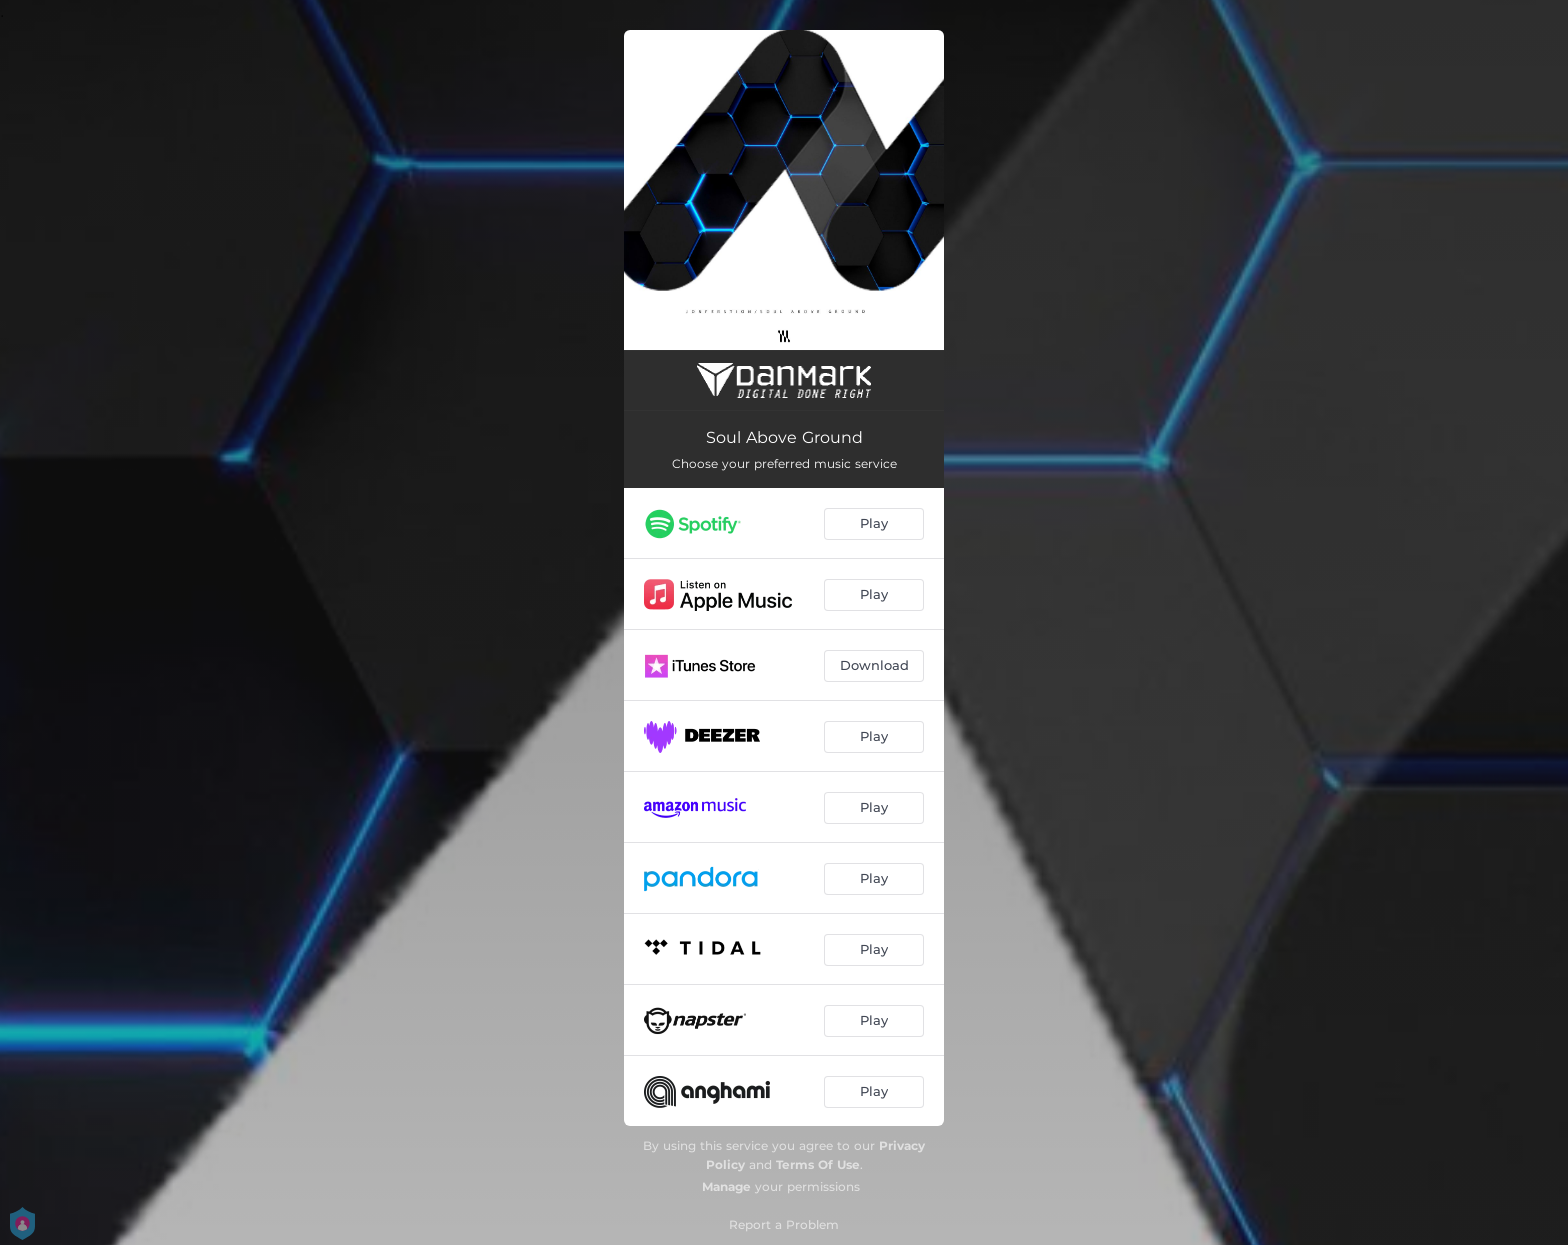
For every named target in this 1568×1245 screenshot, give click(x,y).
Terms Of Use (818, 1164)
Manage (726, 1186)
